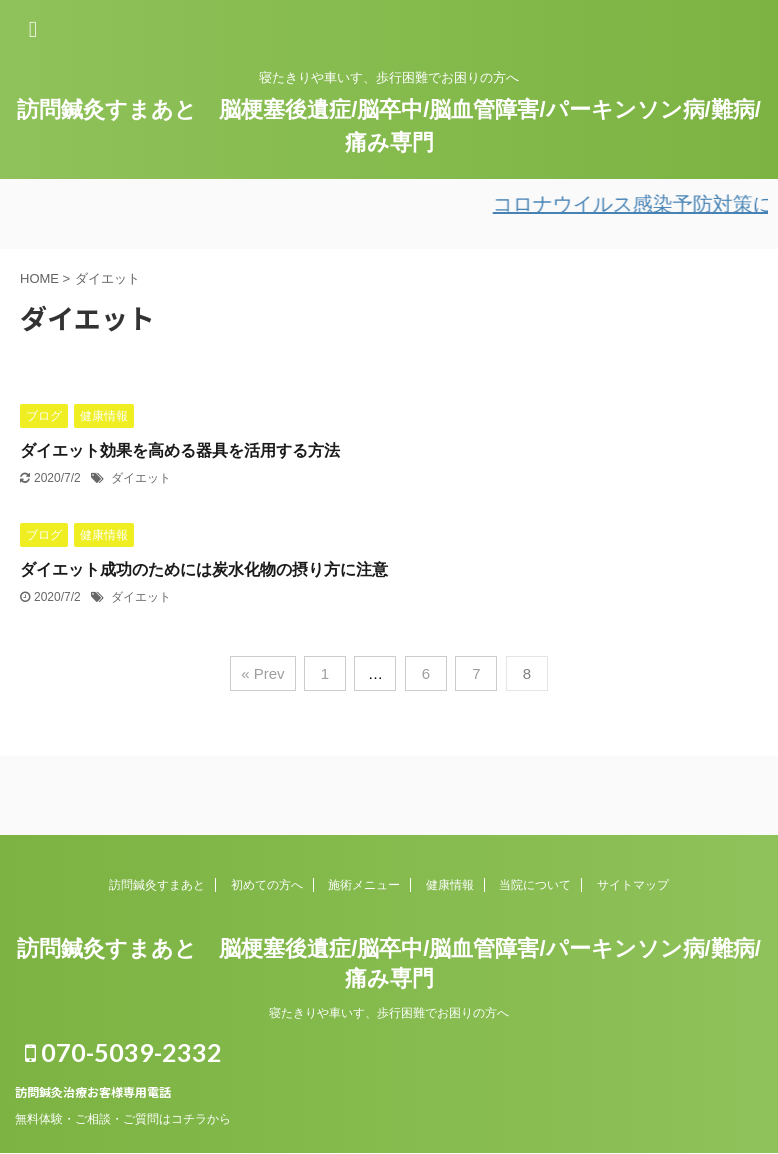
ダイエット (141, 478)
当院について (535, 885)
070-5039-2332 (123, 1052)
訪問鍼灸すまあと (157, 885)
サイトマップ (633, 885)
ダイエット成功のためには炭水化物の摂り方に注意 (204, 569)
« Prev (262, 673)
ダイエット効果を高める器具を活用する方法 (180, 450)
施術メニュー (364, 885)
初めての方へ (267, 885)
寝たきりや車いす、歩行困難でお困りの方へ (389, 1013)
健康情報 (450, 885)
